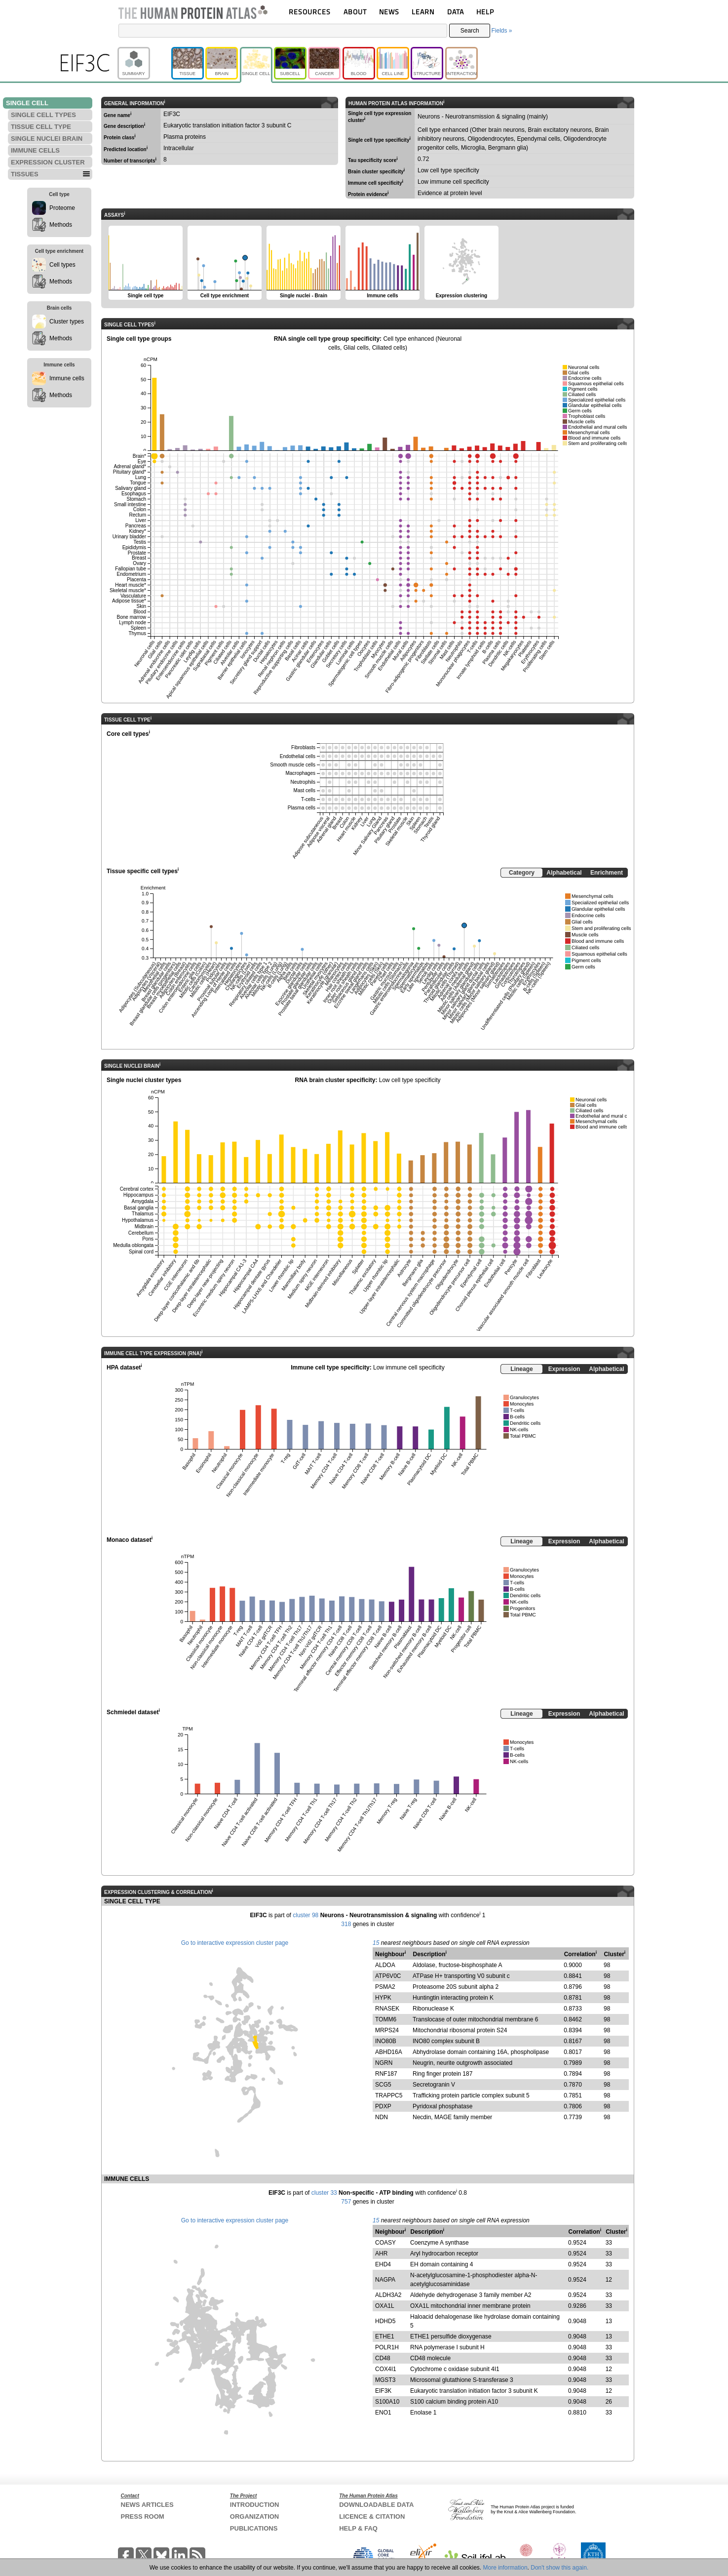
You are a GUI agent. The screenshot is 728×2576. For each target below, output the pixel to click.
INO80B (385, 2041)
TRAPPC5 (388, 2095)
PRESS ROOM (142, 2516)
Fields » (501, 30)
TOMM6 (385, 2019)
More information (505, 2567)
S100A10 (387, 2401)
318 (346, 1924)
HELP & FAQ (358, 2528)
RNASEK (387, 2008)
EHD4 (383, 2264)
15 (376, 1942)
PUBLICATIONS (254, 2528)
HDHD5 (385, 2321)
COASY (385, 2242)
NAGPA (385, 2279)
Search (469, 30)
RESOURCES (310, 11)
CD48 (382, 2358)
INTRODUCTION (254, 2504)
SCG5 (383, 2084)
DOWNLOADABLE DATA (376, 2504)
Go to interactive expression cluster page (234, 1942)
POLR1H (387, 2347)
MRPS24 (387, 2030)
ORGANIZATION (254, 2516)
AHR (381, 2253)
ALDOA (385, 1965)
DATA (455, 11)
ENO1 (383, 2412)
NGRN (383, 2062)
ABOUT (355, 11)
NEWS (389, 11)
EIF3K (383, 2390)
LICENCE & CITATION (372, 2516)
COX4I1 (385, 2369)
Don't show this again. (559, 2567)
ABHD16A (388, 2052)
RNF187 (386, 2073)
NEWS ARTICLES (147, 2504)
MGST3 (385, 2379)
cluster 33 (324, 2192)
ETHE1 (384, 2336)
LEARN (423, 11)
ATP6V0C (388, 1975)
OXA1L (384, 2305)
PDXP (383, 2106)
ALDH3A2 (388, 2295)
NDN (381, 2117)
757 (346, 2201)
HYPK (383, 1997)
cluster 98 (305, 1915)
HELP (485, 11)
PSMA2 (385, 1986)
